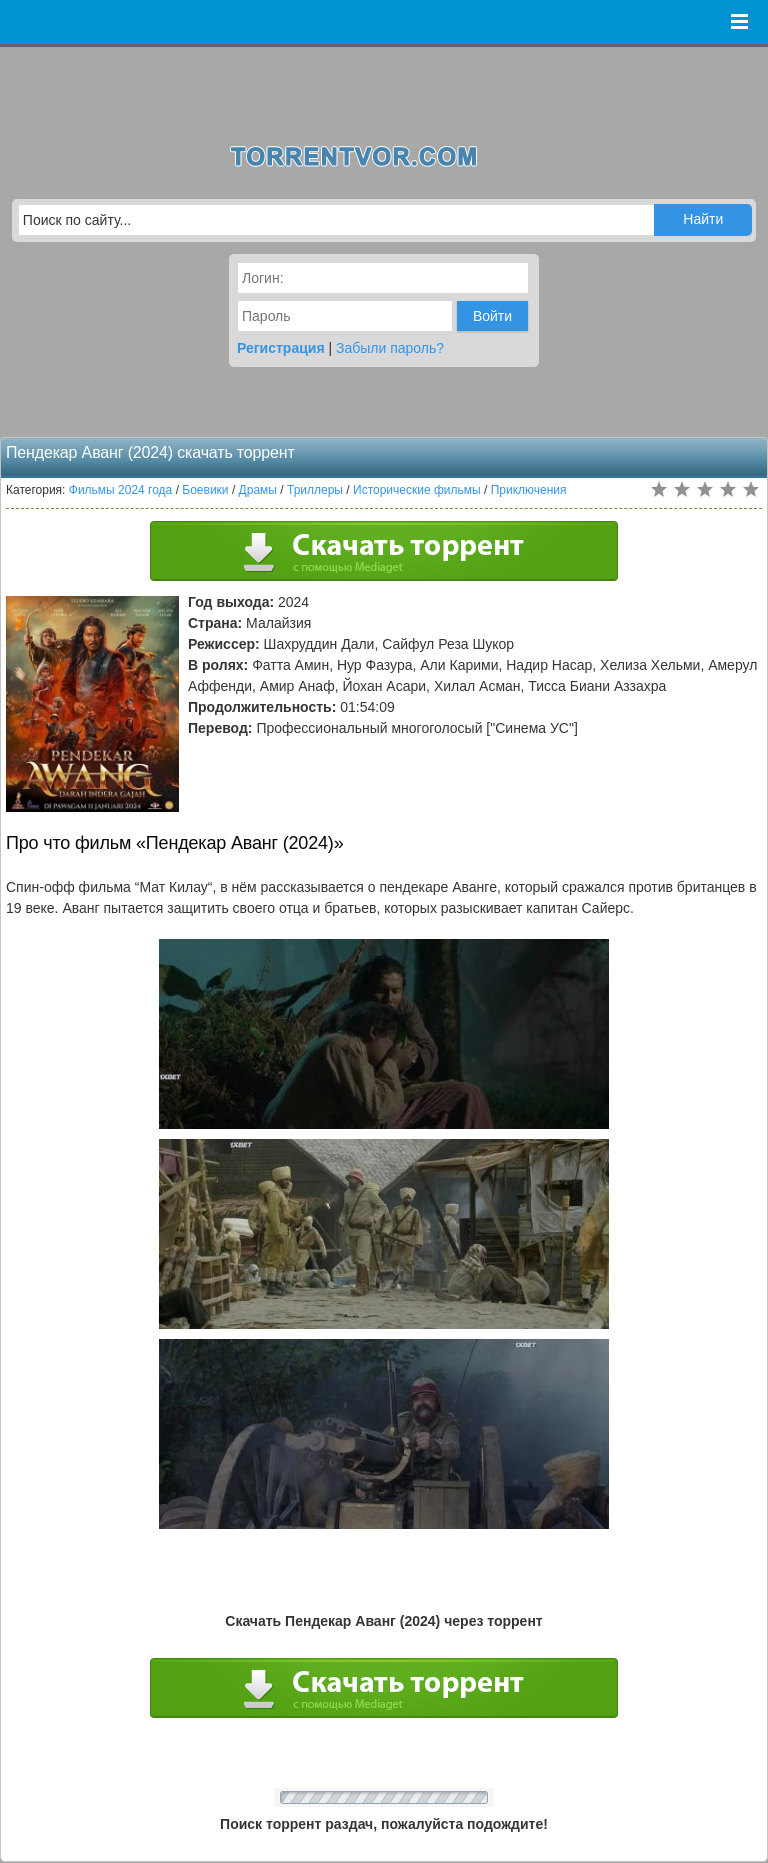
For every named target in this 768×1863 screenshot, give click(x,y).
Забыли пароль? (390, 348)
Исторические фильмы (417, 490)
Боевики (205, 490)
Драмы (258, 490)
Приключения (529, 490)
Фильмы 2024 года (121, 490)
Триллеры (315, 490)
